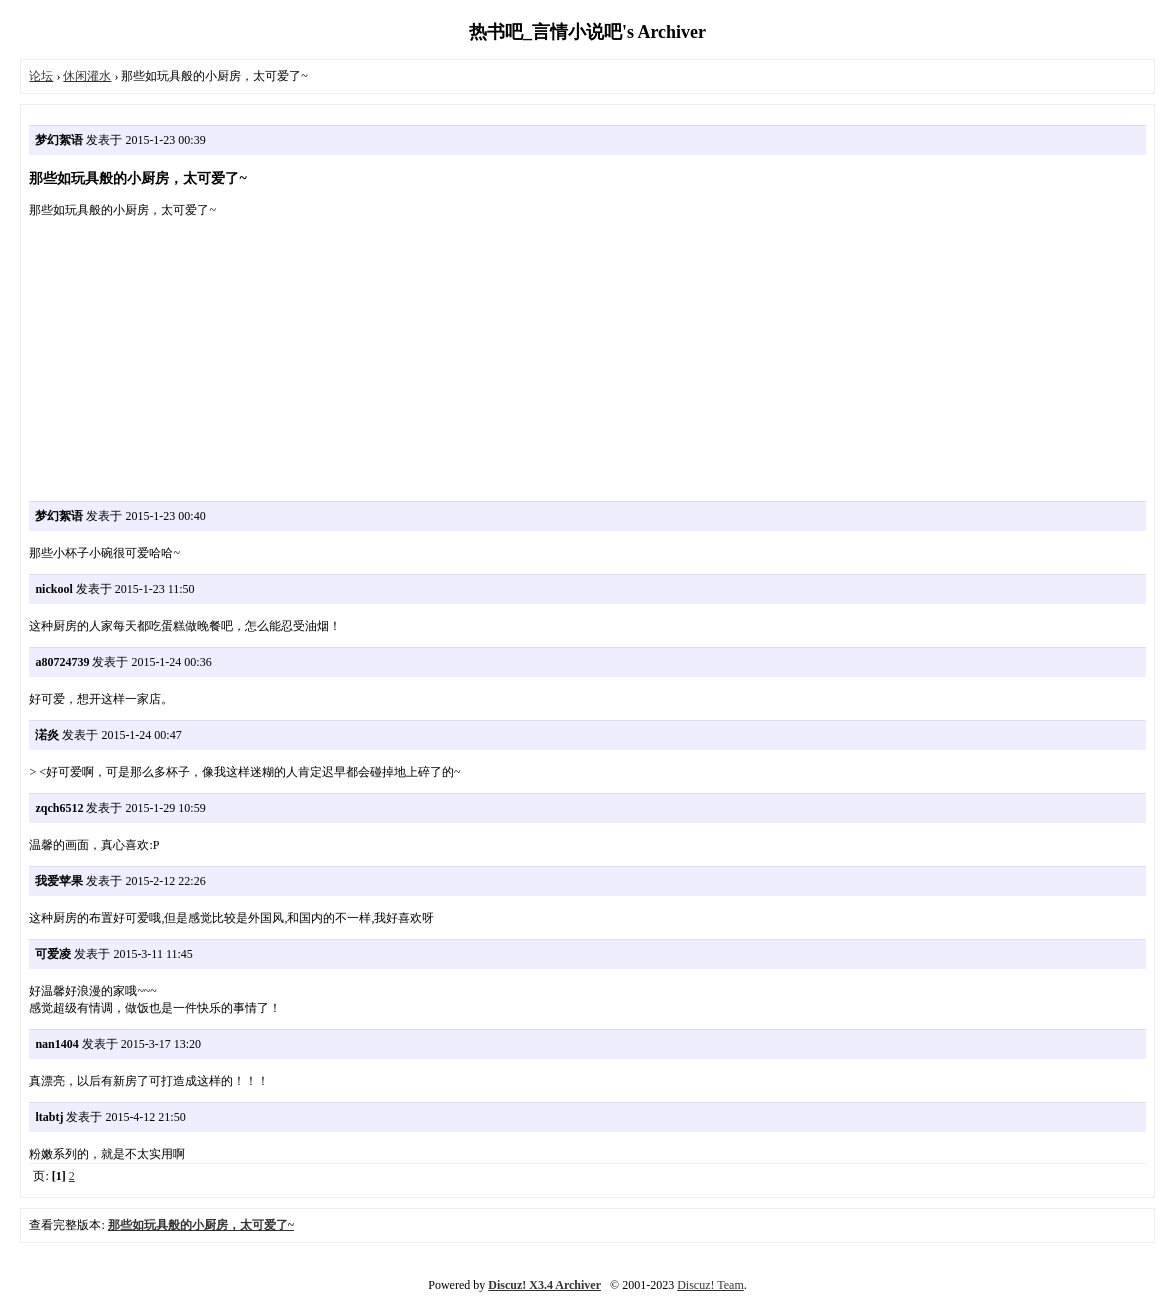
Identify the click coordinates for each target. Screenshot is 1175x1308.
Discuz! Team (710, 1285)
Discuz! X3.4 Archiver (544, 1285)
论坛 (41, 76)
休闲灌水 (87, 76)
